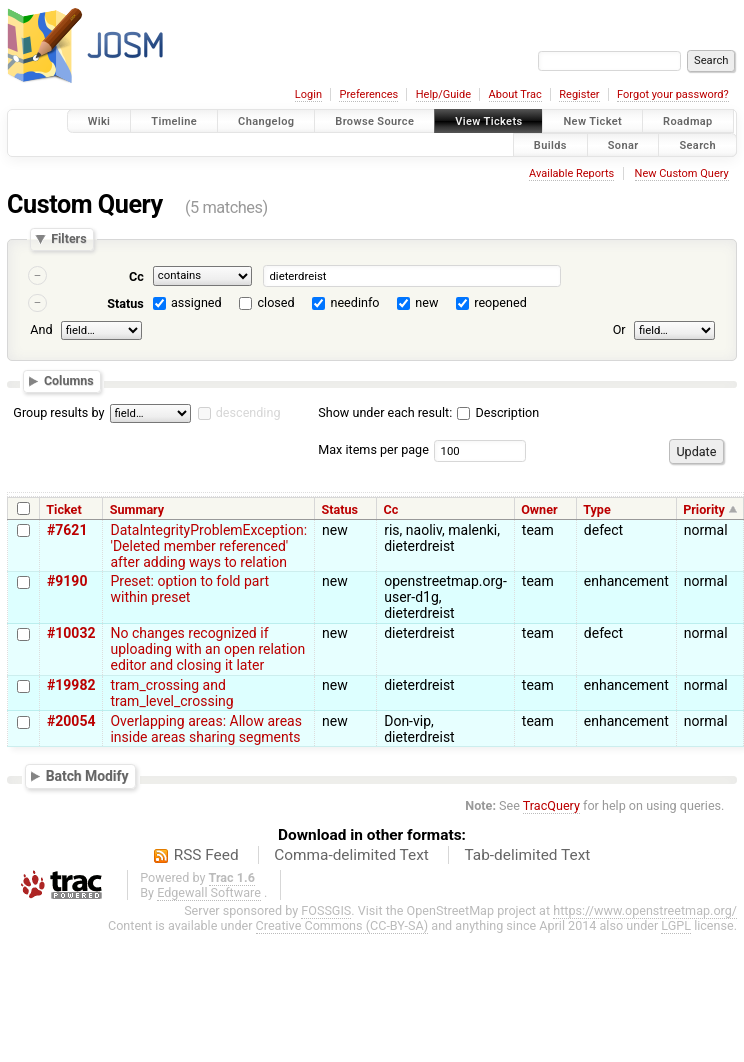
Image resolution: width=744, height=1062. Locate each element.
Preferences (368, 94)
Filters (68, 239)
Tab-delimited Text (527, 855)
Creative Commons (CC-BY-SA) (342, 925)
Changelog (266, 121)
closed (276, 302)
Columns (69, 380)
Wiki (99, 121)
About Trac (515, 94)
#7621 (67, 530)
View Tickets (488, 121)
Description (498, 412)
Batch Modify (87, 776)
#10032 (71, 633)
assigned (196, 302)
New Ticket (592, 121)
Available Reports (571, 173)
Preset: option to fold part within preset (189, 589)
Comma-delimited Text (351, 855)
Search (697, 144)
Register (579, 94)
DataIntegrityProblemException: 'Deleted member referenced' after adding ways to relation (208, 546)
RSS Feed (206, 855)
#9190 (67, 581)
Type (597, 509)
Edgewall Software (209, 892)
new (426, 302)
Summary (137, 509)
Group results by (58, 412)
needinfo (354, 302)
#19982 (71, 685)
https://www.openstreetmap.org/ (645, 910)
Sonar (623, 144)
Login (308, 94)
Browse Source (374, 121)
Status (125, 303)
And (41, 329)
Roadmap (688, 121)
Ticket (63, 509)
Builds (550, 144)
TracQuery (551, 805)
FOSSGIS (326, 910)
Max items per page (373, 449)
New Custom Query (682, 173)
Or (619, 329)
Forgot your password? (673, 94)
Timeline (174, 121)
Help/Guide (443, 94)
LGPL (676, 925)
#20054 (71, 721)
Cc (136, 276)
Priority (704, 509)
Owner (539, 509)
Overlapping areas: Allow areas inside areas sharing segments (205, 729)
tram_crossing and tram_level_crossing (171, 693)
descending (248, 412)
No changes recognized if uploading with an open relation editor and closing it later (207, 649)
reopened (500, 302)
